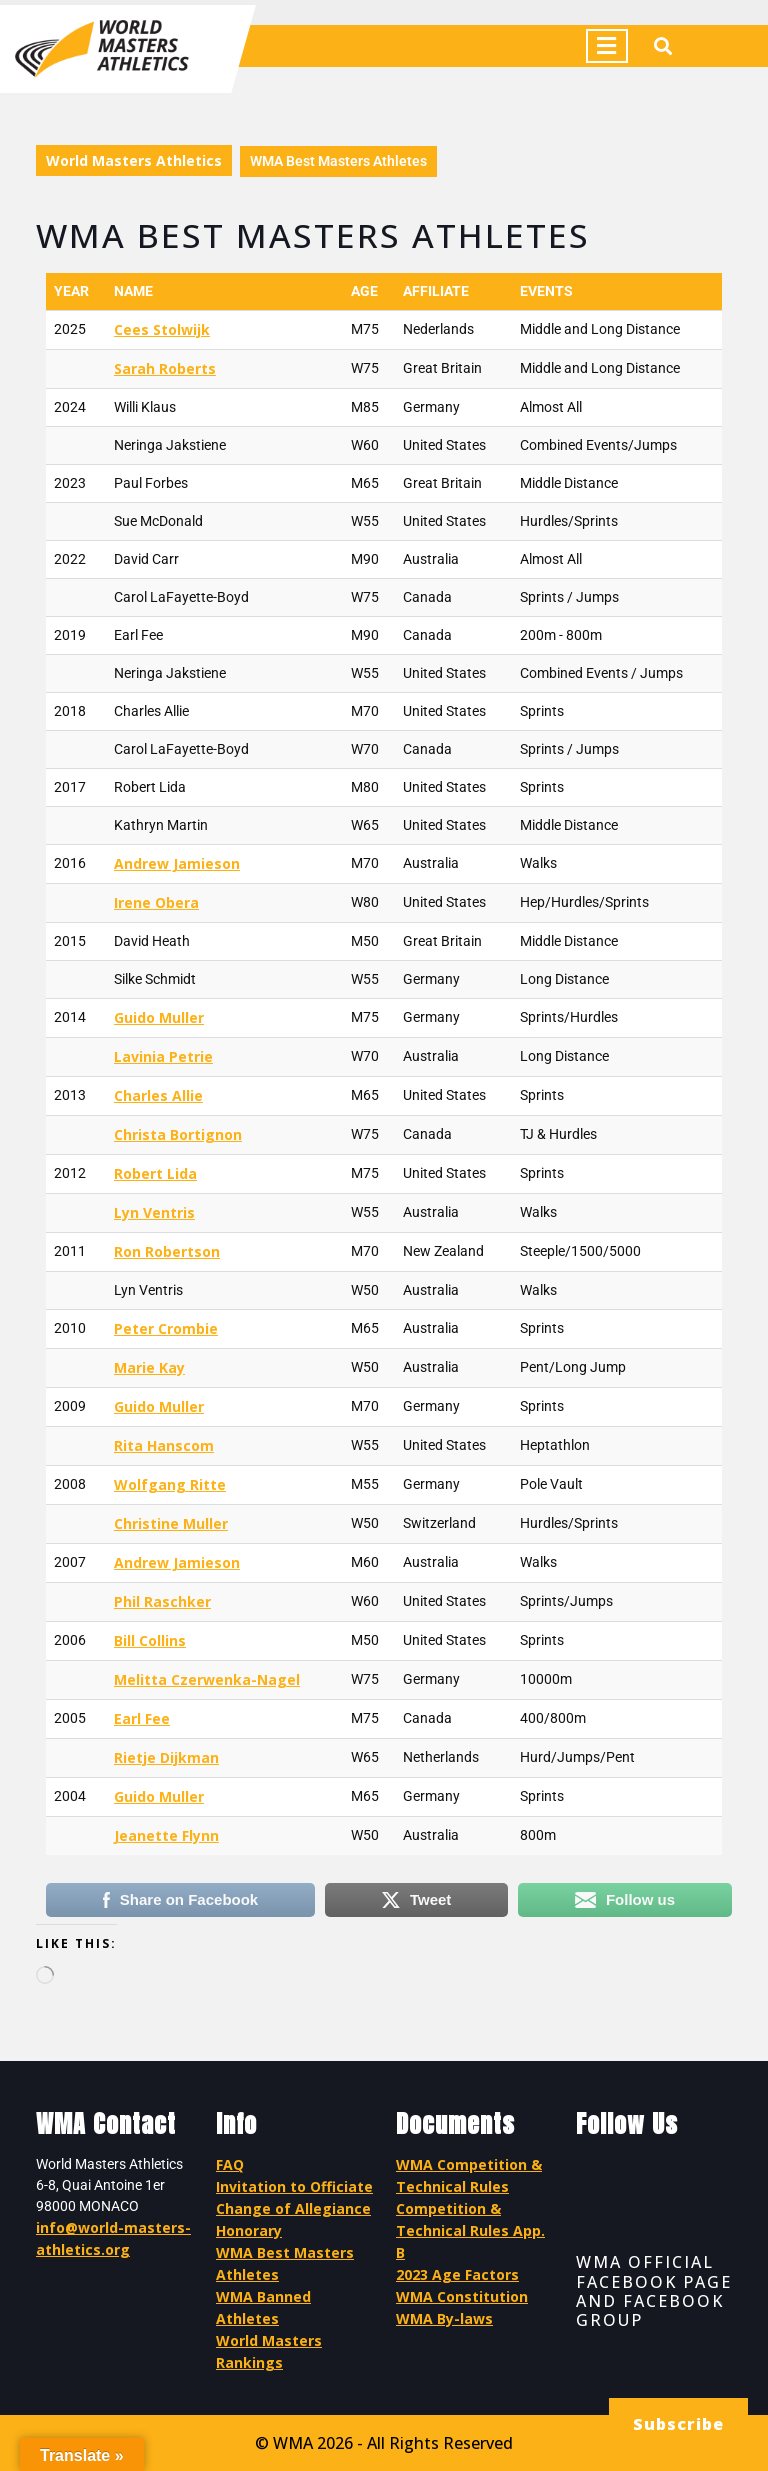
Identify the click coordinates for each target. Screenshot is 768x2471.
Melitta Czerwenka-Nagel (207, 1679)
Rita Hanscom (164, 1445)
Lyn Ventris (154, 1212)
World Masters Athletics (134, 160)
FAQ (230, 2164)
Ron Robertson (167, 1251)
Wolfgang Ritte (170, 1484)
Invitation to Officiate (294, 2186)
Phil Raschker (162, 1601)
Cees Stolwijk (162, 329)
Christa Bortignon (178, 1134)
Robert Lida (155, 1173)
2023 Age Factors (457, 2274)
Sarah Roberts (165, 368)
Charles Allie (158, 1095)
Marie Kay (149, 1367)
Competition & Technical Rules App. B (470, 2230)
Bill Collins (150, 1640)
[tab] (607, 46)
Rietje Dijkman (166, 1757)
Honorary (249, 2230)
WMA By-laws (444, 2318)
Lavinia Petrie (163, 1056)
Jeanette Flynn (166, 1835)
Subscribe (678, 2424)
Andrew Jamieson (177, 863)
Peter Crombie (166, 1328)
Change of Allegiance (293, 2208)
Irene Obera (156, 902)
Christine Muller (171, 1523)
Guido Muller (159, 1017)
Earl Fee (142, 1718)
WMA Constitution (462, 2296)
